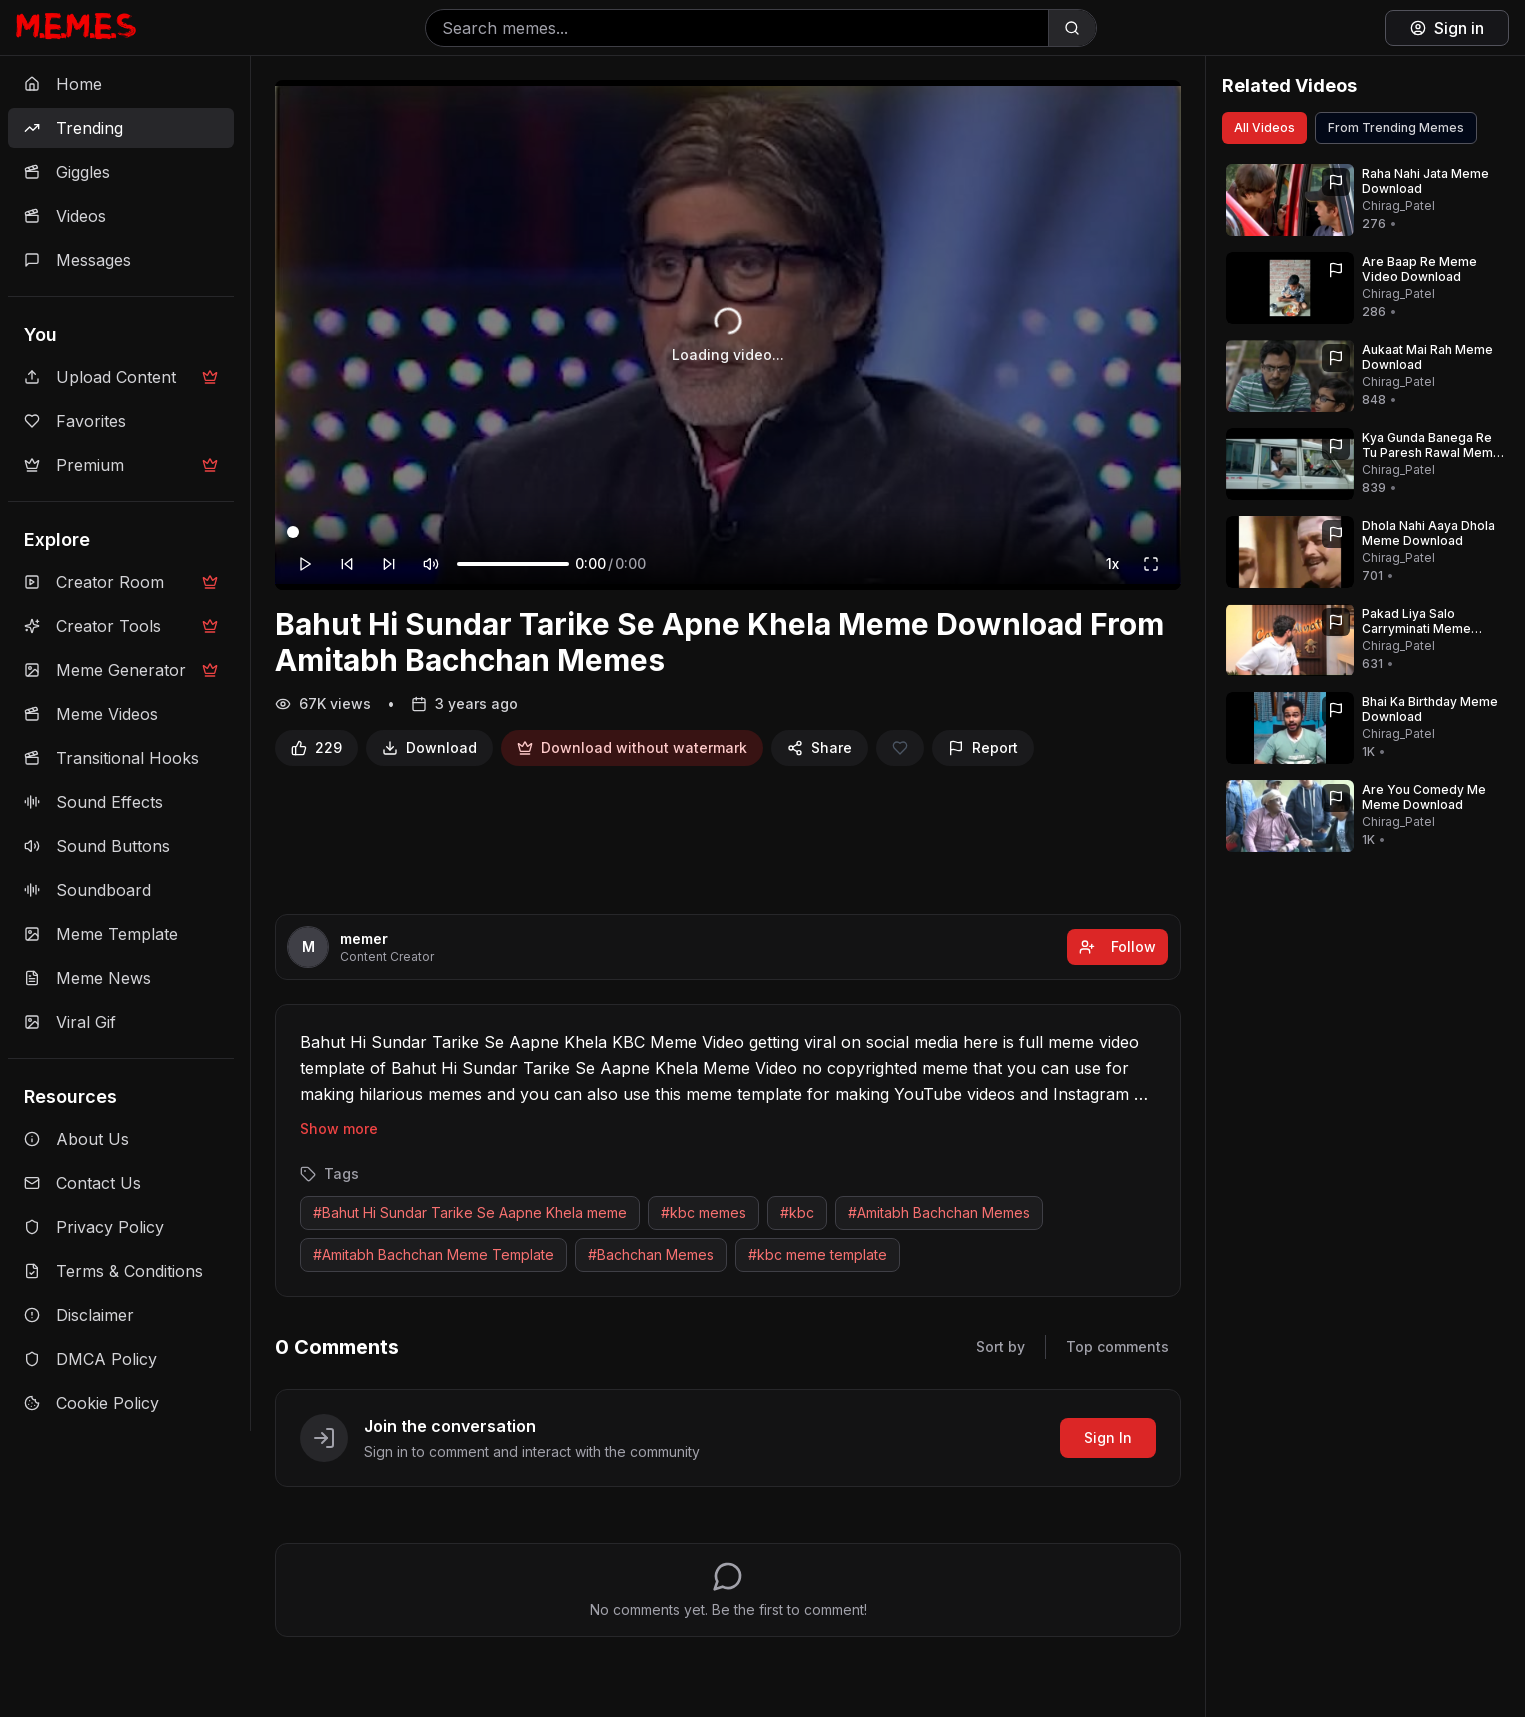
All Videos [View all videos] (1264, 127)
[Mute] (431, 564)
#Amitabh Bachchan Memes (939, 1212)
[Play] (305, 564)
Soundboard (87, 890)
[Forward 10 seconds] (389, 564)
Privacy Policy (94, 1227)
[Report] (983, 748)
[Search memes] (737, 28)
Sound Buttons (97, 846)
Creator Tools (121, 626)
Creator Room (121, 582)
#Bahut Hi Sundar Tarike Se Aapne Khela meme (470, 1212)
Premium (121, 465)
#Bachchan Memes (651, 1254)
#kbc (797, 1212)
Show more (339, 1128)
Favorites (75, 421)
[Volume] (513, 564)
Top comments (1117, 1346)
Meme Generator (121, 670)
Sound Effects (93, 802)
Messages (77, 260)
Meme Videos (91, 714)
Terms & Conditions (113, 1271)
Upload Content (121, 377)
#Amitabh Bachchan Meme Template (433, 1254)
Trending (73, 128)
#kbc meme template (817, 1254)
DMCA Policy (90, 1359)
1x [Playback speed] (1112, 563)
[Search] (1072, 28)
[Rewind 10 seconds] (347, 564)
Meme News (87, 978)
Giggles (67, 172)
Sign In (1108, 1437)
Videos (65, 216)
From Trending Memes (1396, 127)
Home (63, 84)
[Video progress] (728, 532)
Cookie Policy (91, 1403)
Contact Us (82, 1183)
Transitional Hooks (111, 758)
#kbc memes (703, 1212)
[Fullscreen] (1151, 564)
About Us (76, 1139)
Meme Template (101, 934)
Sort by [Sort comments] (1000, 1346)
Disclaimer (79, 1315)
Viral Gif (70, 1022)
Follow (1117, 946)
